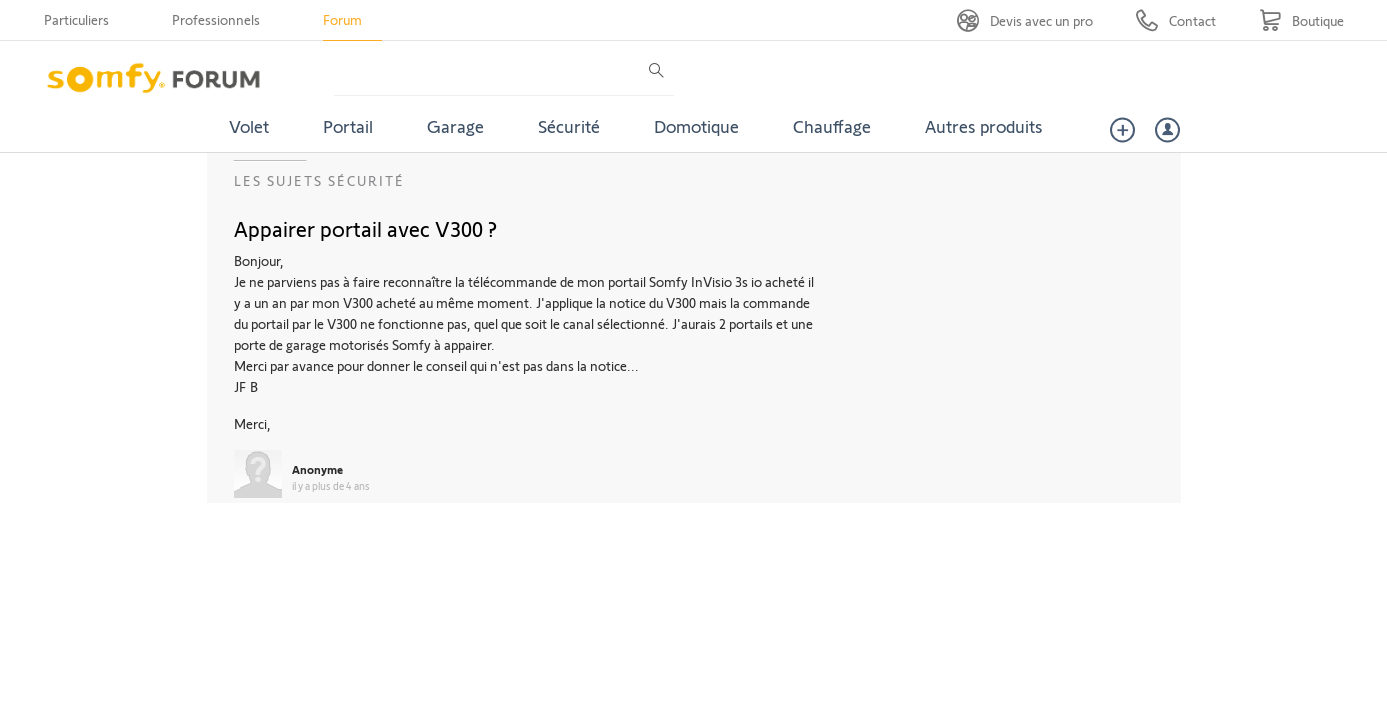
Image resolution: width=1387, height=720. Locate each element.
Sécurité (569, 126)
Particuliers (76, 19)
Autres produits (984, 126)
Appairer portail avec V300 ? (365, 228)
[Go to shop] (1301, 20)
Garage (455, 126)
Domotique (696, 126)
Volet (249, 126)
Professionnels (216, 19)
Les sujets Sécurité (319, 180)
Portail (348, 126)
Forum (342, 19)
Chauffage (832, 126)
